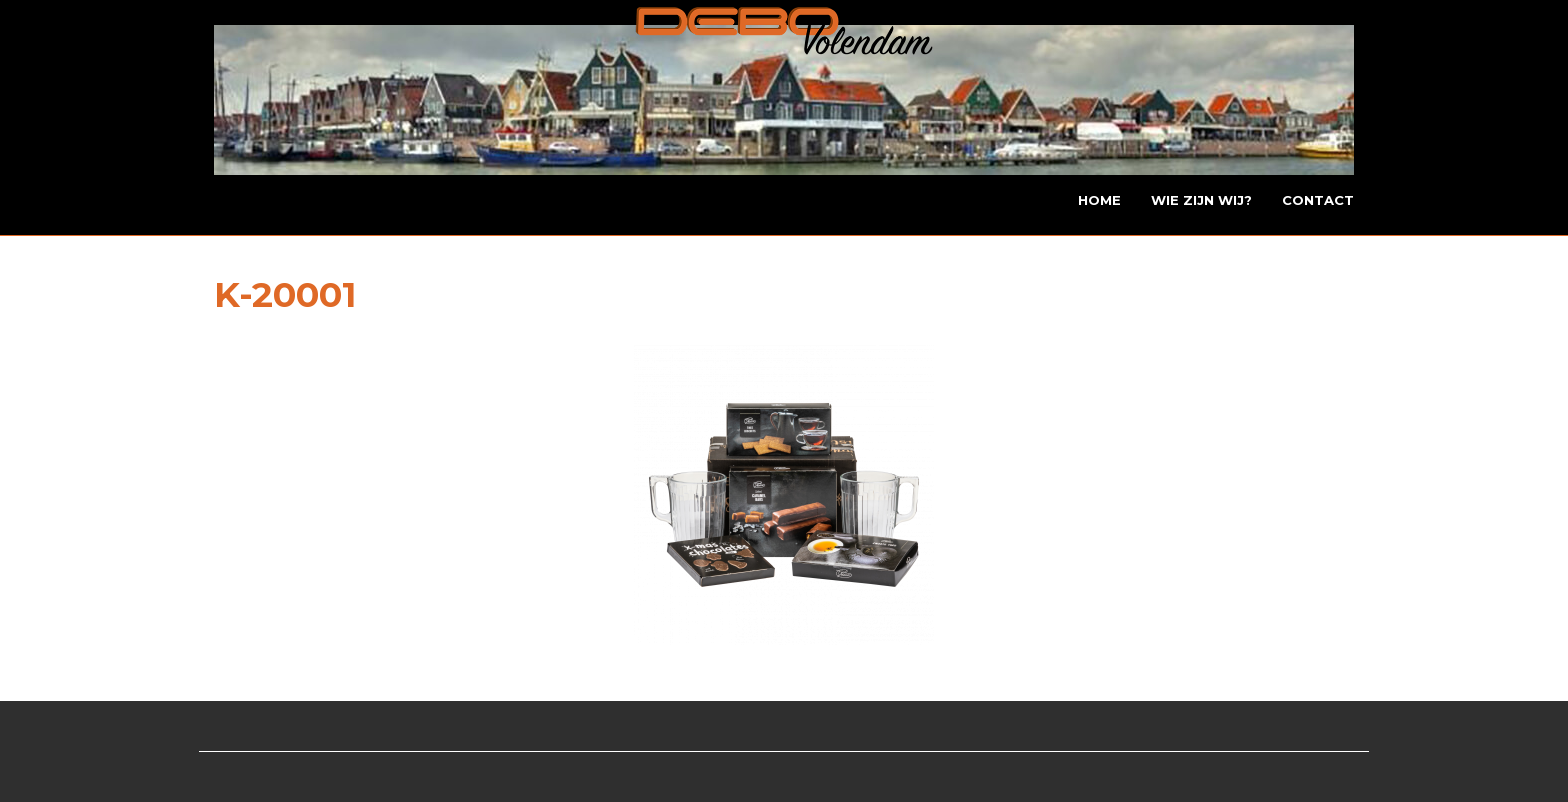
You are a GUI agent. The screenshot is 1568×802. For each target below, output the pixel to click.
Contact (1318, 200)
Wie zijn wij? (1201, 200)
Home (1099, 200)
